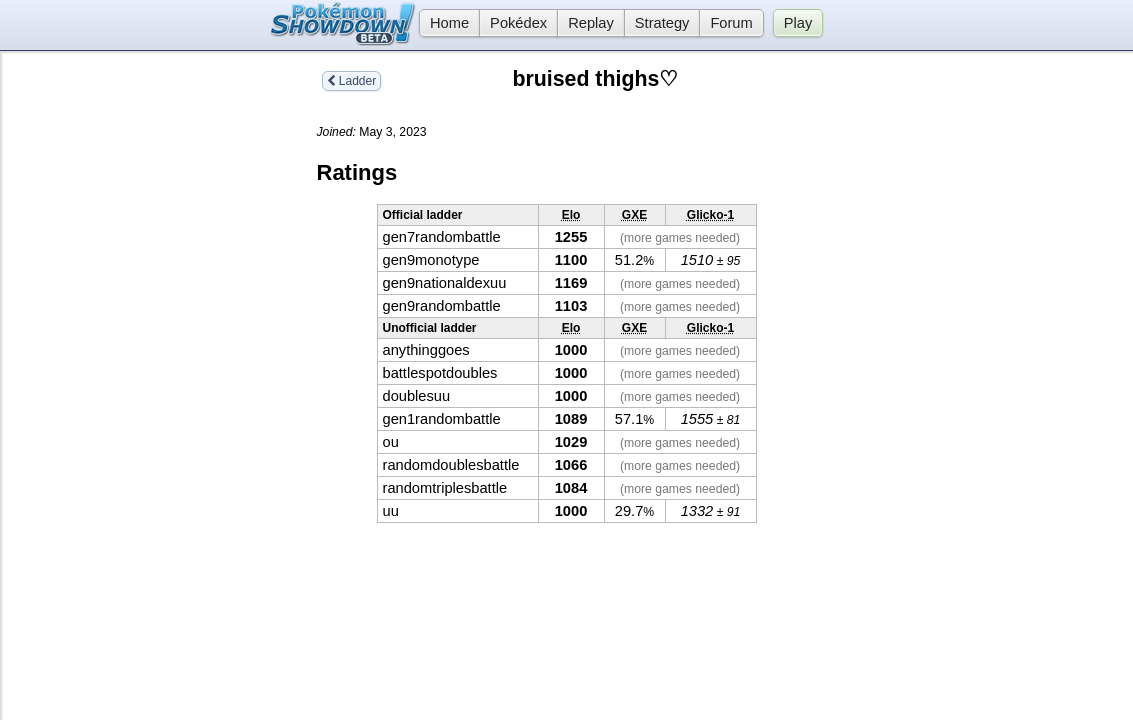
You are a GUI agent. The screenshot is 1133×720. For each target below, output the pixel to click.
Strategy (662, 23)
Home (444, 23)
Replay (591, 23)
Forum (731, 23)
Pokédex (518, 23)
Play (798, 23)
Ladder (352, 81)
